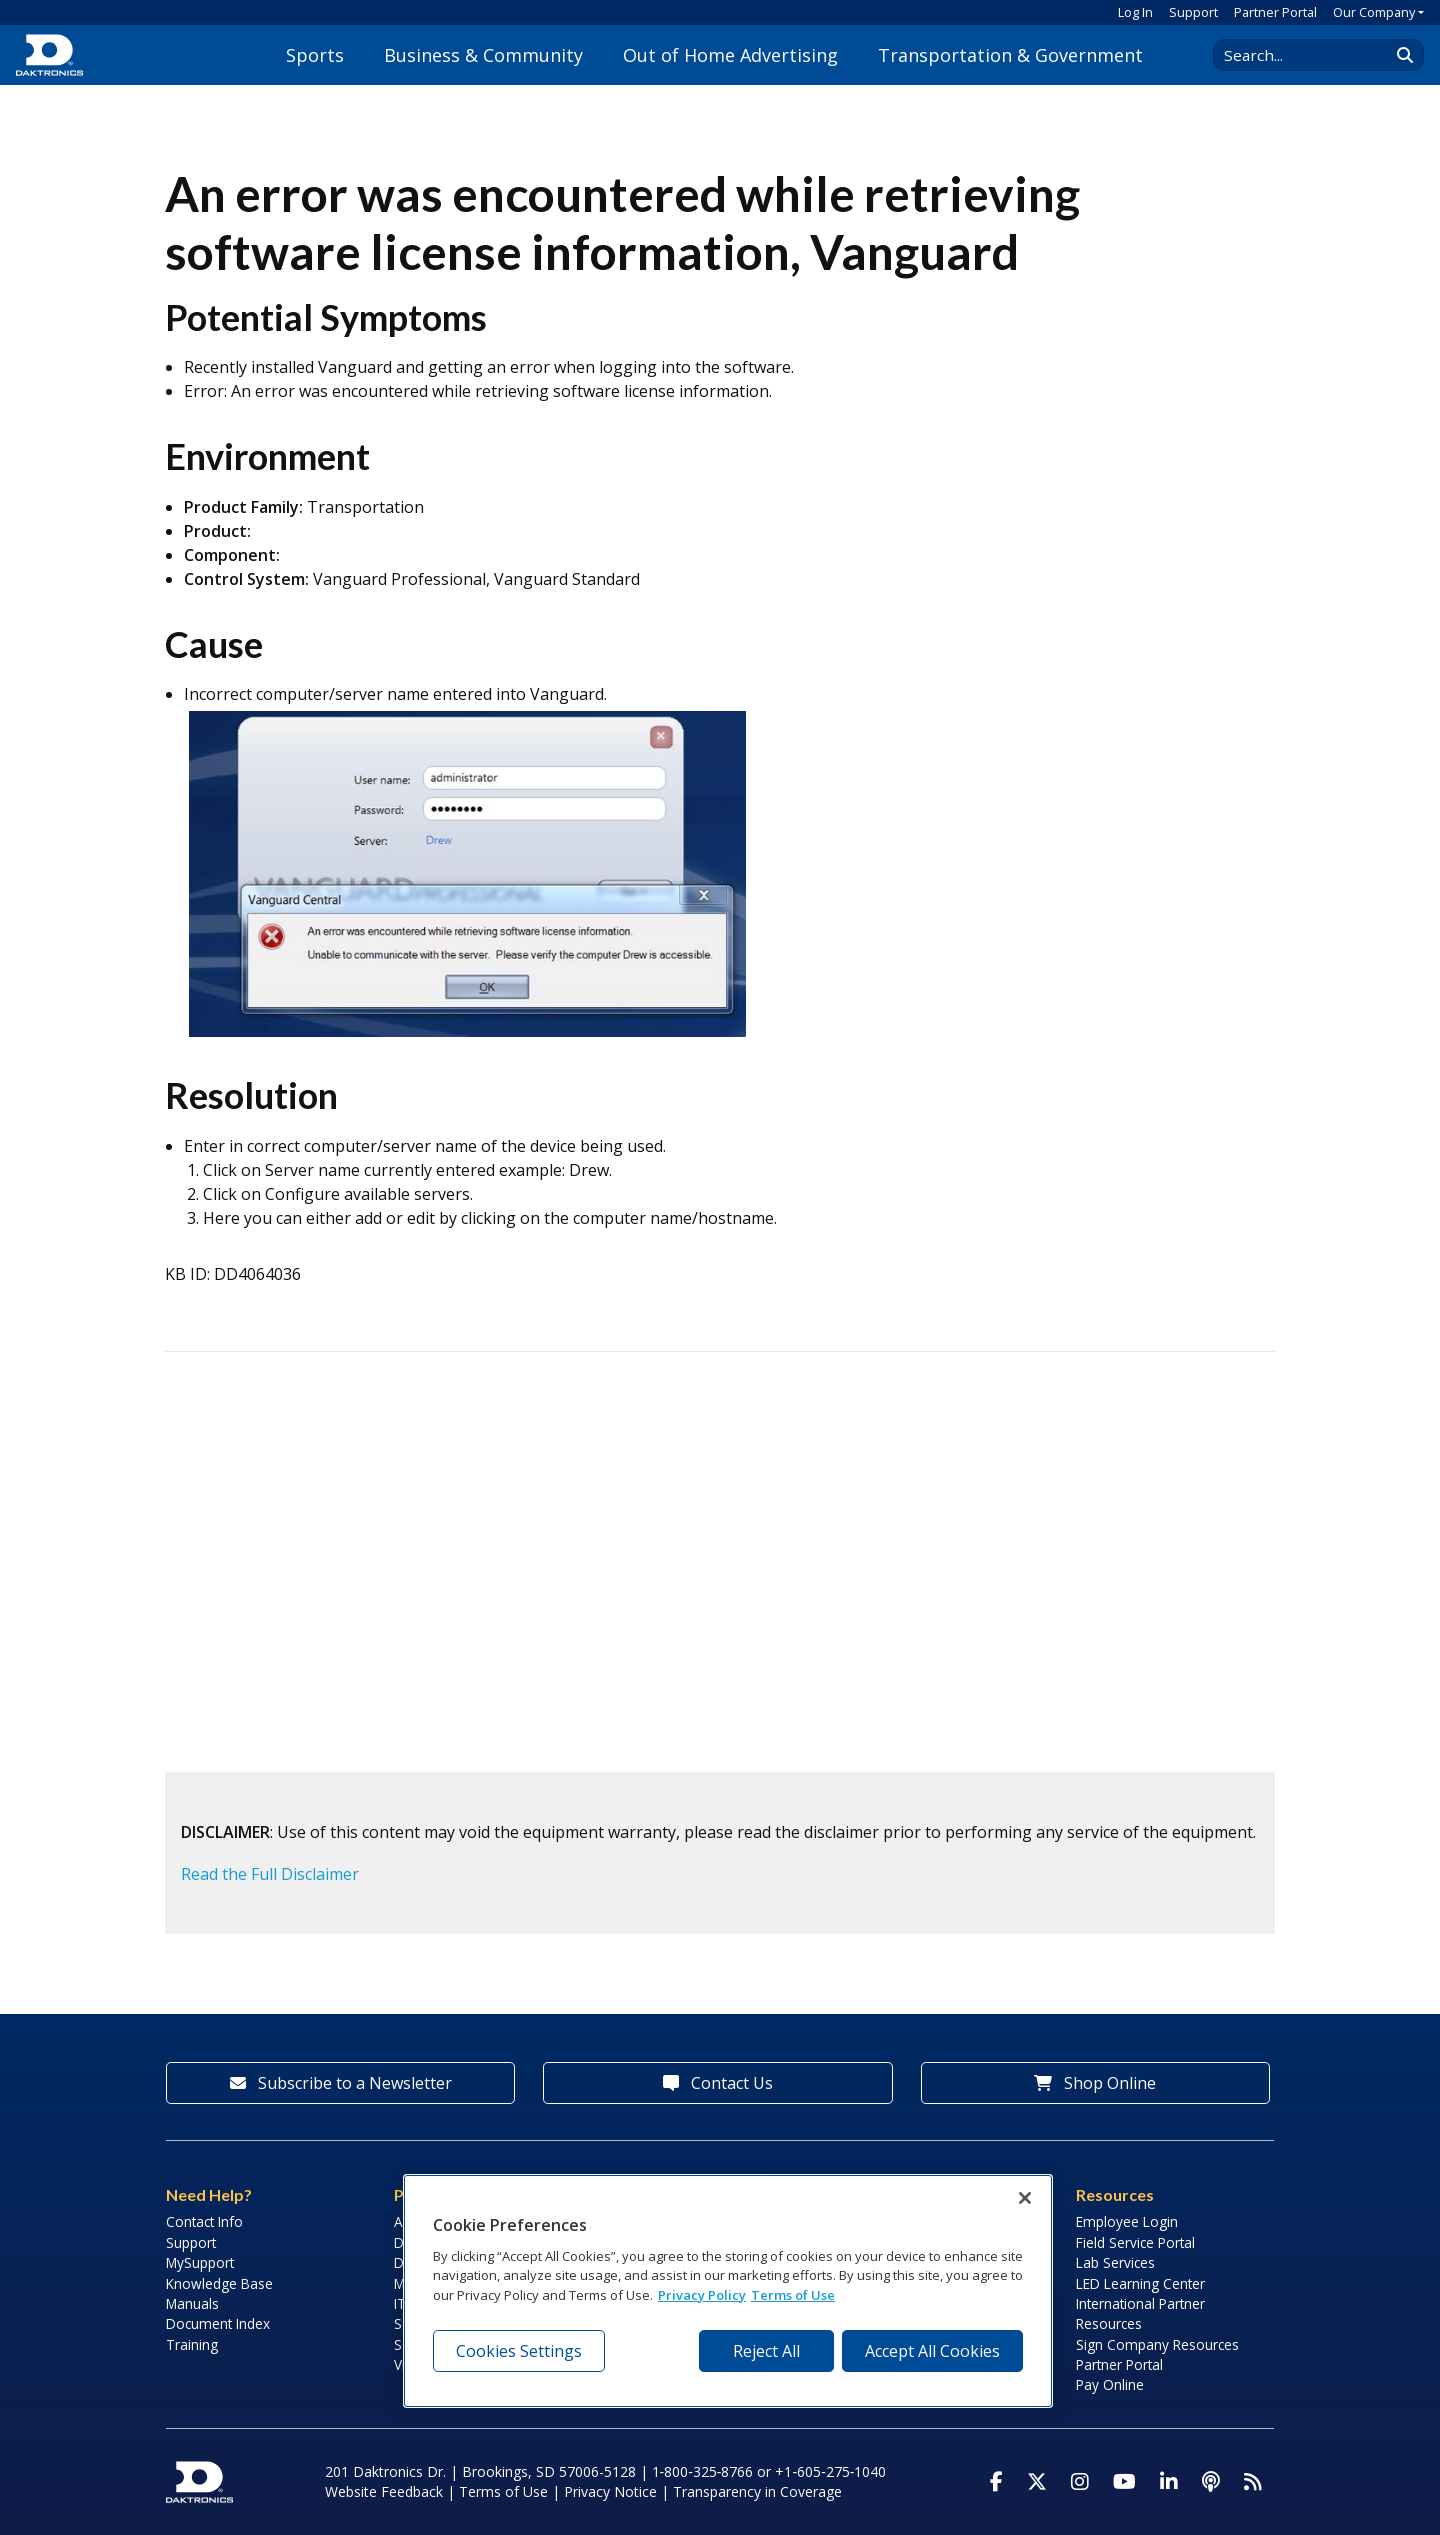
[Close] (1025, 2198)
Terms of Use (503, 2491)
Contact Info (204, 2221)
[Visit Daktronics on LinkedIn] (1169, 2482)
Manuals (192, 2303)
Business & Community (483, 55)
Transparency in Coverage (757, 2491)
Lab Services (1115, 2262)
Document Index (218, 2323)
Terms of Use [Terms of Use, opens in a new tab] (793, 2295)
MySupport (200, 2262)
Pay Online (1110, 2384)
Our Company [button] (1374, 12)
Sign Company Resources (1157, 2344)
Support (1193, 12)
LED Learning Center (1140, 2283)
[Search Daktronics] (1311, 55)
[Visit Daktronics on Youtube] (1124, 2482)
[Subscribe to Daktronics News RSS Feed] (1253, 2482)
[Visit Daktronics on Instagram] (1080, 2482)
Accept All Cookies (932, 2351)
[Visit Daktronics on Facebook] (996, 2482)
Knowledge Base (219, 2283)
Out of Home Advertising (730, 55)
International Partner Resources (1140, 2313)
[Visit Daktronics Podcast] (1211, 2482)
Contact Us (718, 2083)
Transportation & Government (1010, 55)
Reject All (766, 2351)
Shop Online (1095, 2083)
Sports (315, 55)
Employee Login (1127, 2221)
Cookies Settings (519, 2351)
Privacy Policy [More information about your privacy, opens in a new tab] (702, 2295)
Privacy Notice (610, 2491)
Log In (1135, 12)
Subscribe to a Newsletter (341, 2083)
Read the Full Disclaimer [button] (270, 1874)
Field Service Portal (1135, 2242)
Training (192, 2344)
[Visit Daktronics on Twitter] (1037, 2482)
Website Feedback (384, 2491)
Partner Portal (1275, 12)
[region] (728, 2291)
